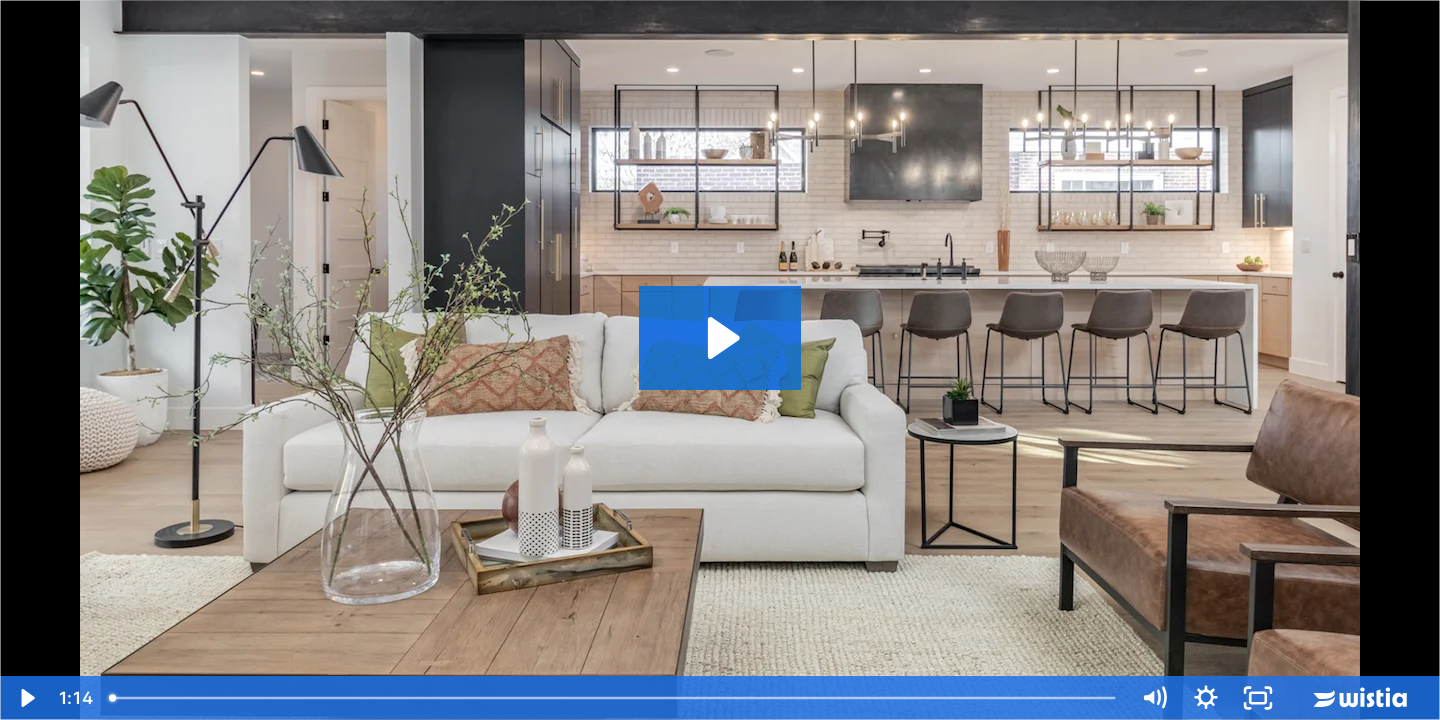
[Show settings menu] (1206, 698)
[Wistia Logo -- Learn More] (1362, 698)
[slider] (614, 698)
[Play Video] (26, 698)
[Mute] (1154, 698)
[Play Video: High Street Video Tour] (720, 338)
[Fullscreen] (1258, 698)
